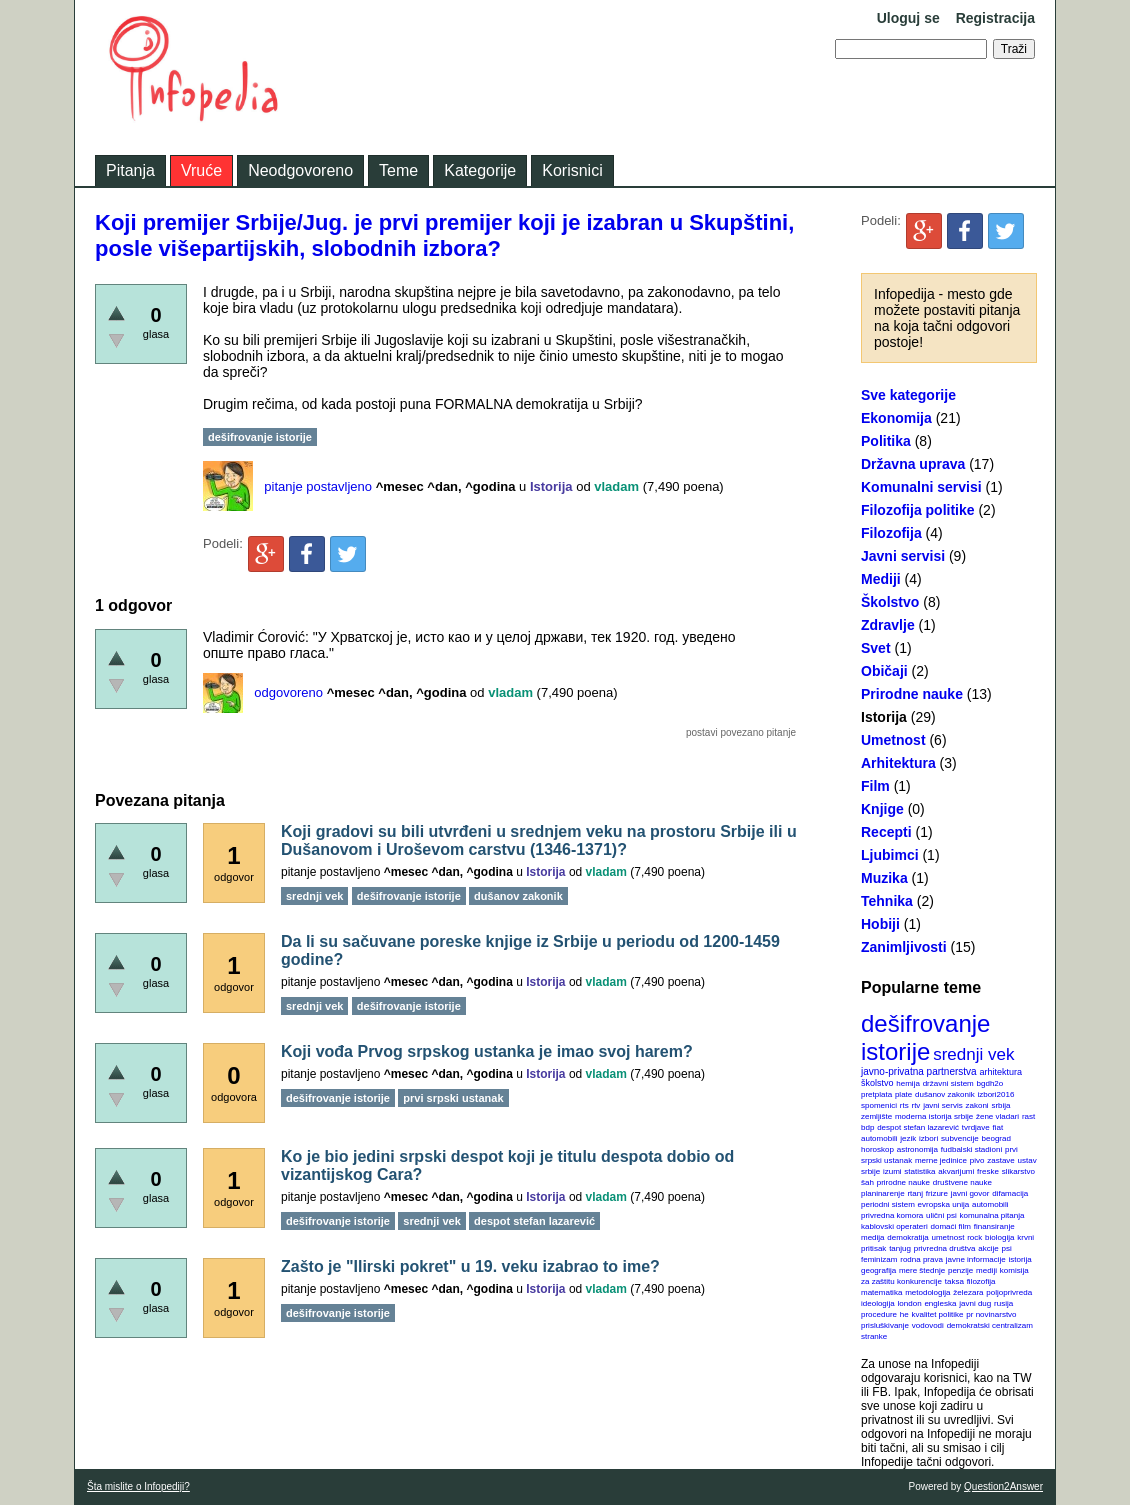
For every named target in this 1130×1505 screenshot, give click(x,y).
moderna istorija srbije (934, 1116)
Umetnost (893, 740)
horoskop (877, 1149)
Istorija (884, 717)
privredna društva (945, 1248)
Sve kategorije (908, 395)
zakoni (977, 1105)
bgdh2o (990, 1083)
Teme (398, 170)
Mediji (881, 579)
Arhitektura (898, 763)
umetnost (948, 1237)
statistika (919, 1171)
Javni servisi (903, 556)
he (904, 1314)
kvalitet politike (938, 1314)
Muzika (884, 878)
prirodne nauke (903, 1182)
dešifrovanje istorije (925, 1037)
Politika (886, 441)
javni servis (943, 1105)
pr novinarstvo (991, 1314)
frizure (937, 1193)
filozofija (981, 1281)
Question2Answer (1003, 1486)
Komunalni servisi (921, 487)
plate (903, 1094)
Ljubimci (890, 855)
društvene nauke (962, 1182)
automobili (990, 1204)
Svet (876, 648)
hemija (908, 1083)
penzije (960, 1270)
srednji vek (973, 1054)
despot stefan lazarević (918, 1127)
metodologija (927, 1292)
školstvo (877, 1083)
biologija (999, 1237)
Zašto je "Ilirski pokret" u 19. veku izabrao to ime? (470, 1266)
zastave (1001, 1160)
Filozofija (891, 533)
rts (904, 1105)
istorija (1020, 1259)
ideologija (878, 1303)
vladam (616, 486)
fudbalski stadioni (971, 1149)
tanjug (900, 1248)
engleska (940, 1303)
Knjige (882, 809)
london (910, 1303)
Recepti (886, 832)
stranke (874, 1336)
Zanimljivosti (904, 947)
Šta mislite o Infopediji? (138, 1486)
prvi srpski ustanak (453, 1098)
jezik (908, 1138)
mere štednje (922, 1270)
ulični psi (941, 1215)
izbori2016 (995, 1094)
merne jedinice (941, 1160)
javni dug (975, 1303)
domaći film (950, 1226)
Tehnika (887, 901)
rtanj (915, 1193)
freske (988, 1171)
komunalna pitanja (992, 1215)
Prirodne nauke (912, 694)
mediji (986, 1270)
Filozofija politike (918, 510)
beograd (996, 1138)
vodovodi (928, 1325)
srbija (1000, 1105)
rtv (915, 1105)
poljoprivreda (1009, 1292)
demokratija (907, 1237)
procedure (879, 1314)
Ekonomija (896, 418)
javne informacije (976, 1259)
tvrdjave (976, 1127)
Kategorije (480, 170)
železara (968, 1292)
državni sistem (948, 1083)
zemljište (876, 1116)
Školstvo (890, 602)
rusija (1003, 1303)
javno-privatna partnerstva (919, 1071)
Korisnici (572, 170)
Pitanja (130, 170)
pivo (977, 1160)
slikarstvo (1018, 1171)
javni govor (970, 1193)
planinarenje (883, 1193)
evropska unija (944, 1204)
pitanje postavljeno (318, 486)
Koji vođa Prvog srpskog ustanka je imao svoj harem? (487, 1051)
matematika (881, 1292)
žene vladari (997, 1116)
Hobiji (880, 924)
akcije (988, 1248)
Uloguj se (908, 18)
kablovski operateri (894, 1226)
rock (974, 1237)
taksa (954, 1281)
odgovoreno (288, 692)
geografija (878, 1270)
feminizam (879, 1259)
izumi (892, 1171)
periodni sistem (888, 1204)
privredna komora (892, 1215)
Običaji (884, 671)
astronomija (917, 1149)
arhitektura (1000, 1072)
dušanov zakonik (945, 1094)
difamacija (1010, 1193)
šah (867, 1182)
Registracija (995, 18)
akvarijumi (956, 1171)
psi (1007, 1248)
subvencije (960, 1138)
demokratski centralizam (990, 1325)
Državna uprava (913, 464)
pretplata (876, 1094)
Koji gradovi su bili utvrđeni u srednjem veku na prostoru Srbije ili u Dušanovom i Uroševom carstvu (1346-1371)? (539, 840)
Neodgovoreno (300, 170)
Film (875, 786)
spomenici (879, 1105)
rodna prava (921, 1259)
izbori (928, 1138)
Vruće (201, 170)
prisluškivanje (885, 1325)
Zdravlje (888, 625)
